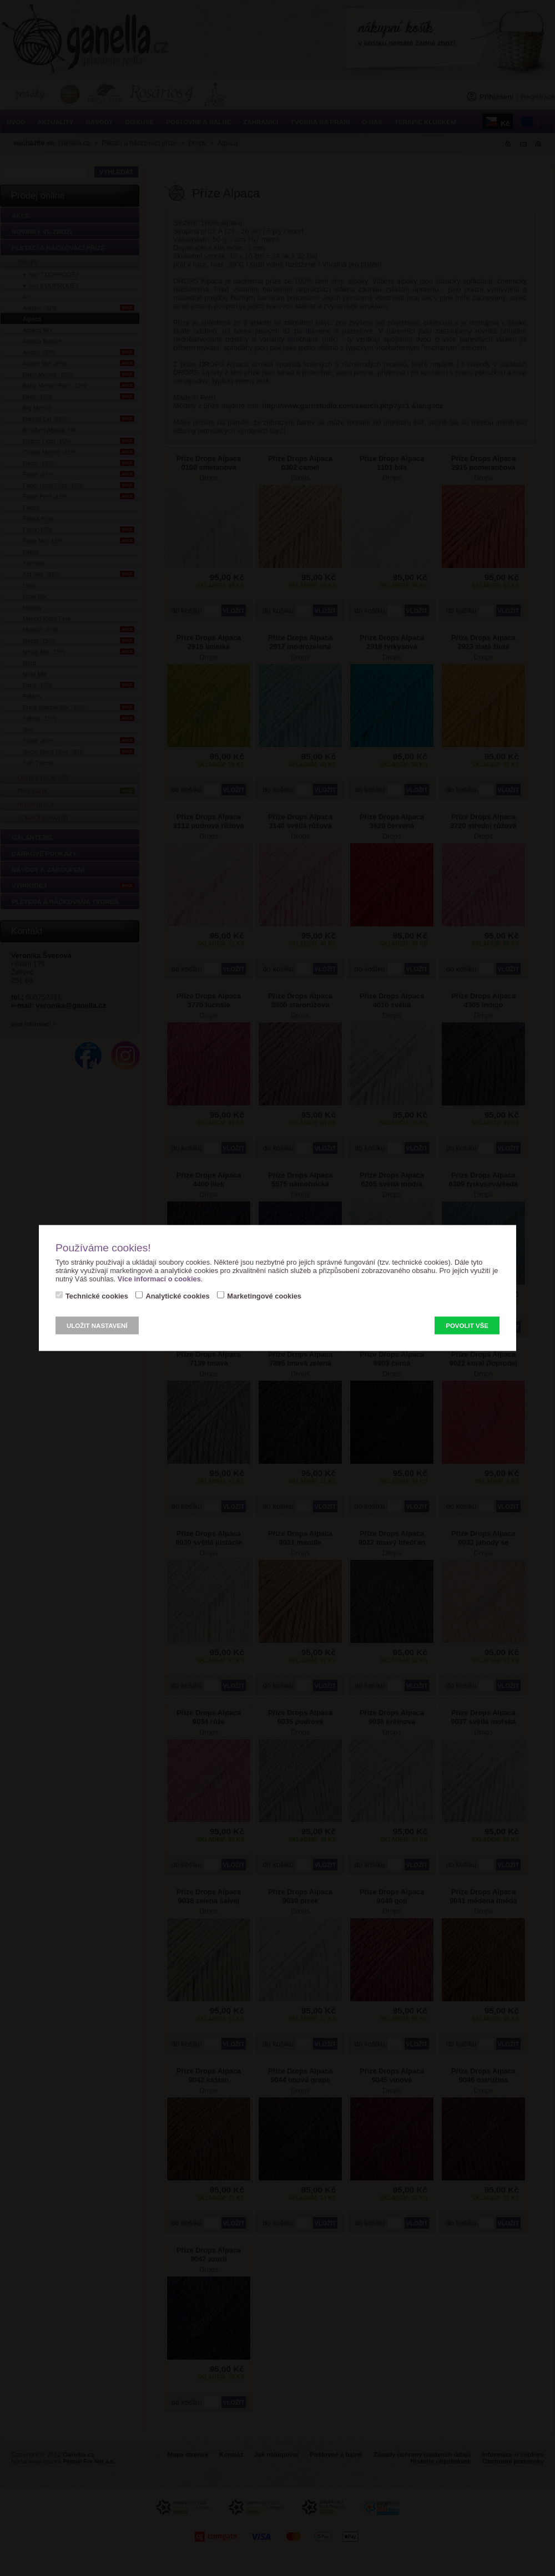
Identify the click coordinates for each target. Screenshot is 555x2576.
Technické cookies (96, 1296)
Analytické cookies (177, 1296)
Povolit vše (467, 1325)
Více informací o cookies (159, 1279)
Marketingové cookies (264, 1296)
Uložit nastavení (97, 1325)
